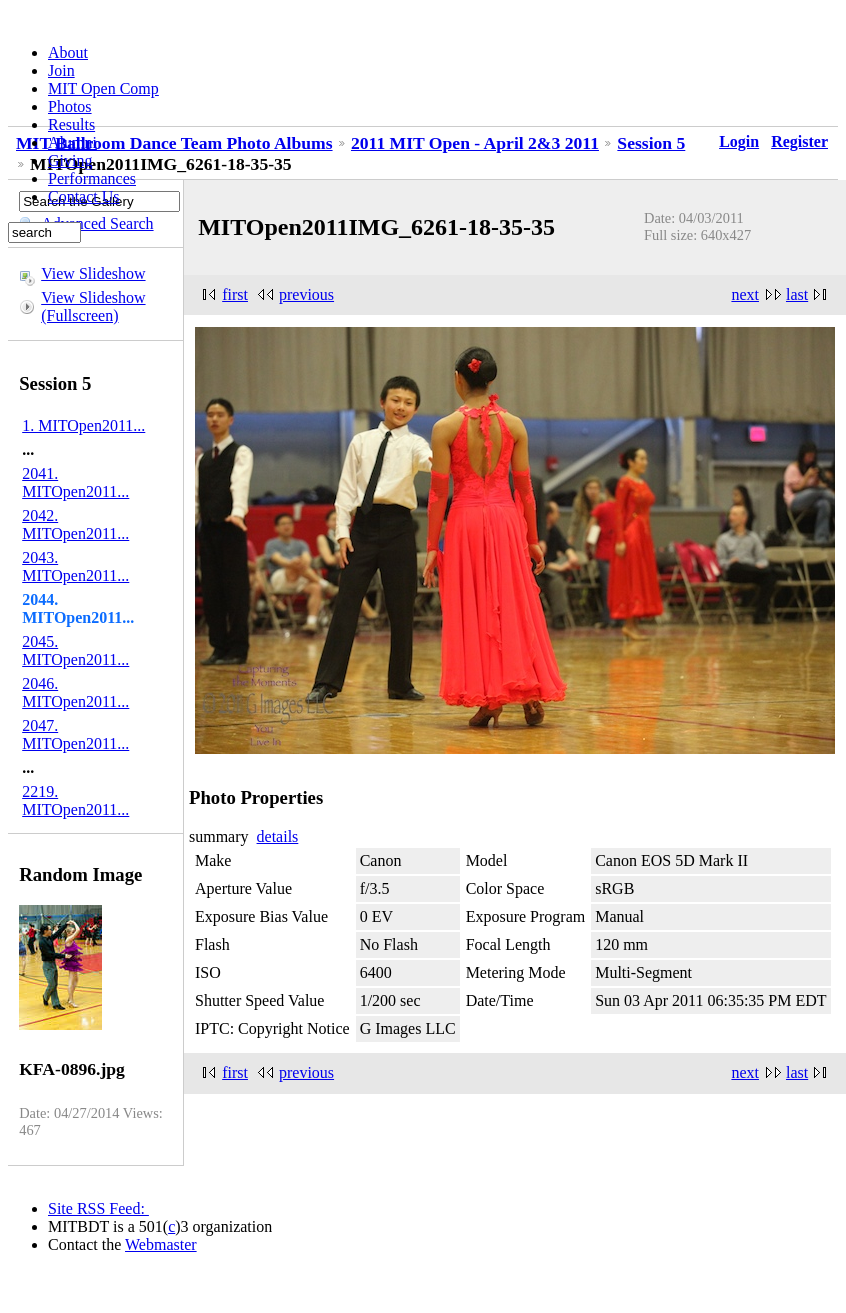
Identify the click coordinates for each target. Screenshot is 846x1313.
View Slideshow (93, 273)
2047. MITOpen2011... (75, 734)
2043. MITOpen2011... (75, 566)
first (235, 294)
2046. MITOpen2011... (75, 692)
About (68, 52)
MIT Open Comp (103, 88)
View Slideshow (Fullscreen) (93, 306)
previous (306, 294)
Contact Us (84, 196)
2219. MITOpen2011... (75, 800)
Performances (92, 178)
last (797, 294)
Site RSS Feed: (98, 1208)
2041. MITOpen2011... (75, 482)
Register (799, 141)
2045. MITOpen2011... (75, 650)
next (745, 294)
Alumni (72, 142)
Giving (70, 160)
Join (61, 70)
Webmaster (161, 1244)
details (278, 836)
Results (71, 124)
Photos (70, 106)
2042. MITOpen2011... (75, 524)
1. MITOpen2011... (83, 425)
